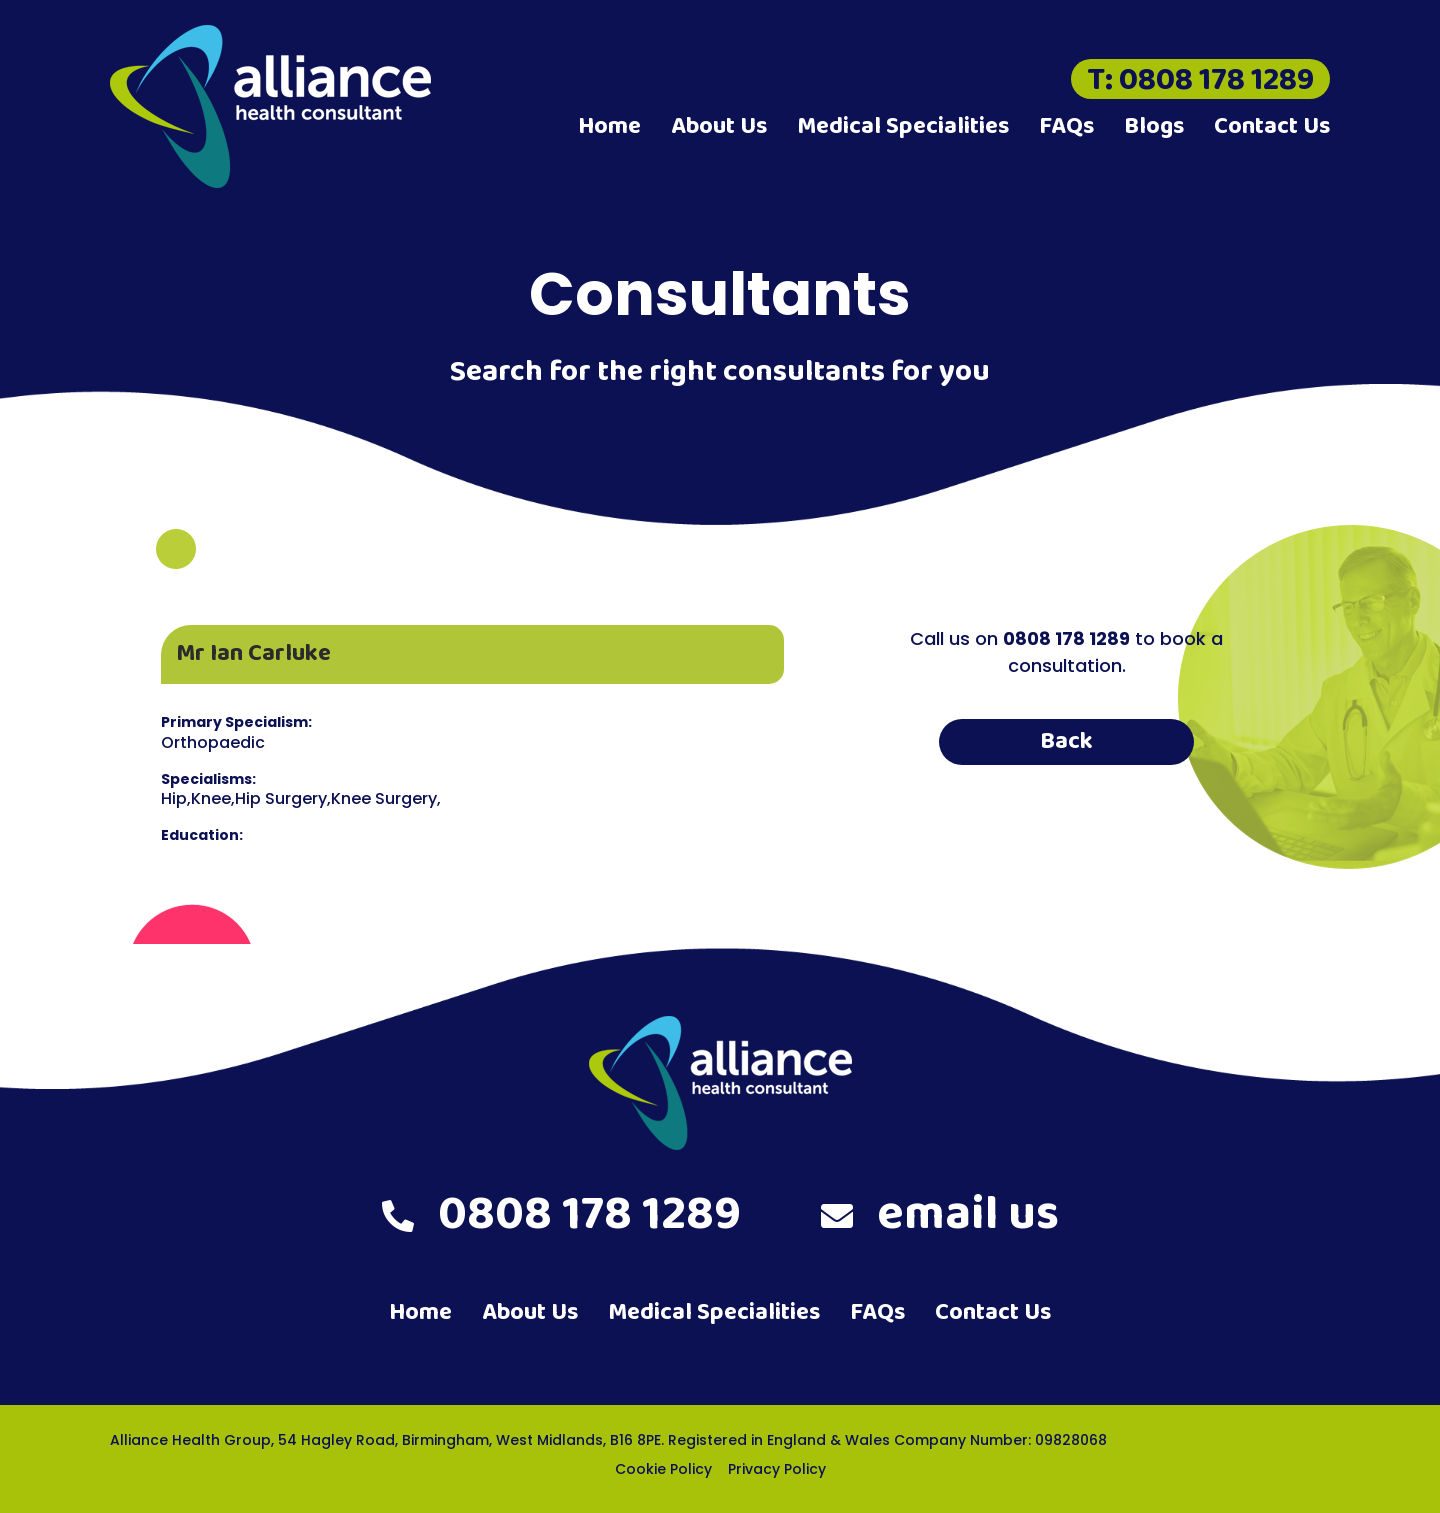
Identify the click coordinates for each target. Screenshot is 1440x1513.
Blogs (1154, 126)
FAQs (1066, 126)
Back (1066, 741)
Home (609, 126)
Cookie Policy (663, 1469)
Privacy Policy (777, 1469)
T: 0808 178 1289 (1200, 79)
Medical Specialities (903, 126)
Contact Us (1272, 126)
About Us (719, 126)
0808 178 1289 (561, 1215)
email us (940, 1215)
